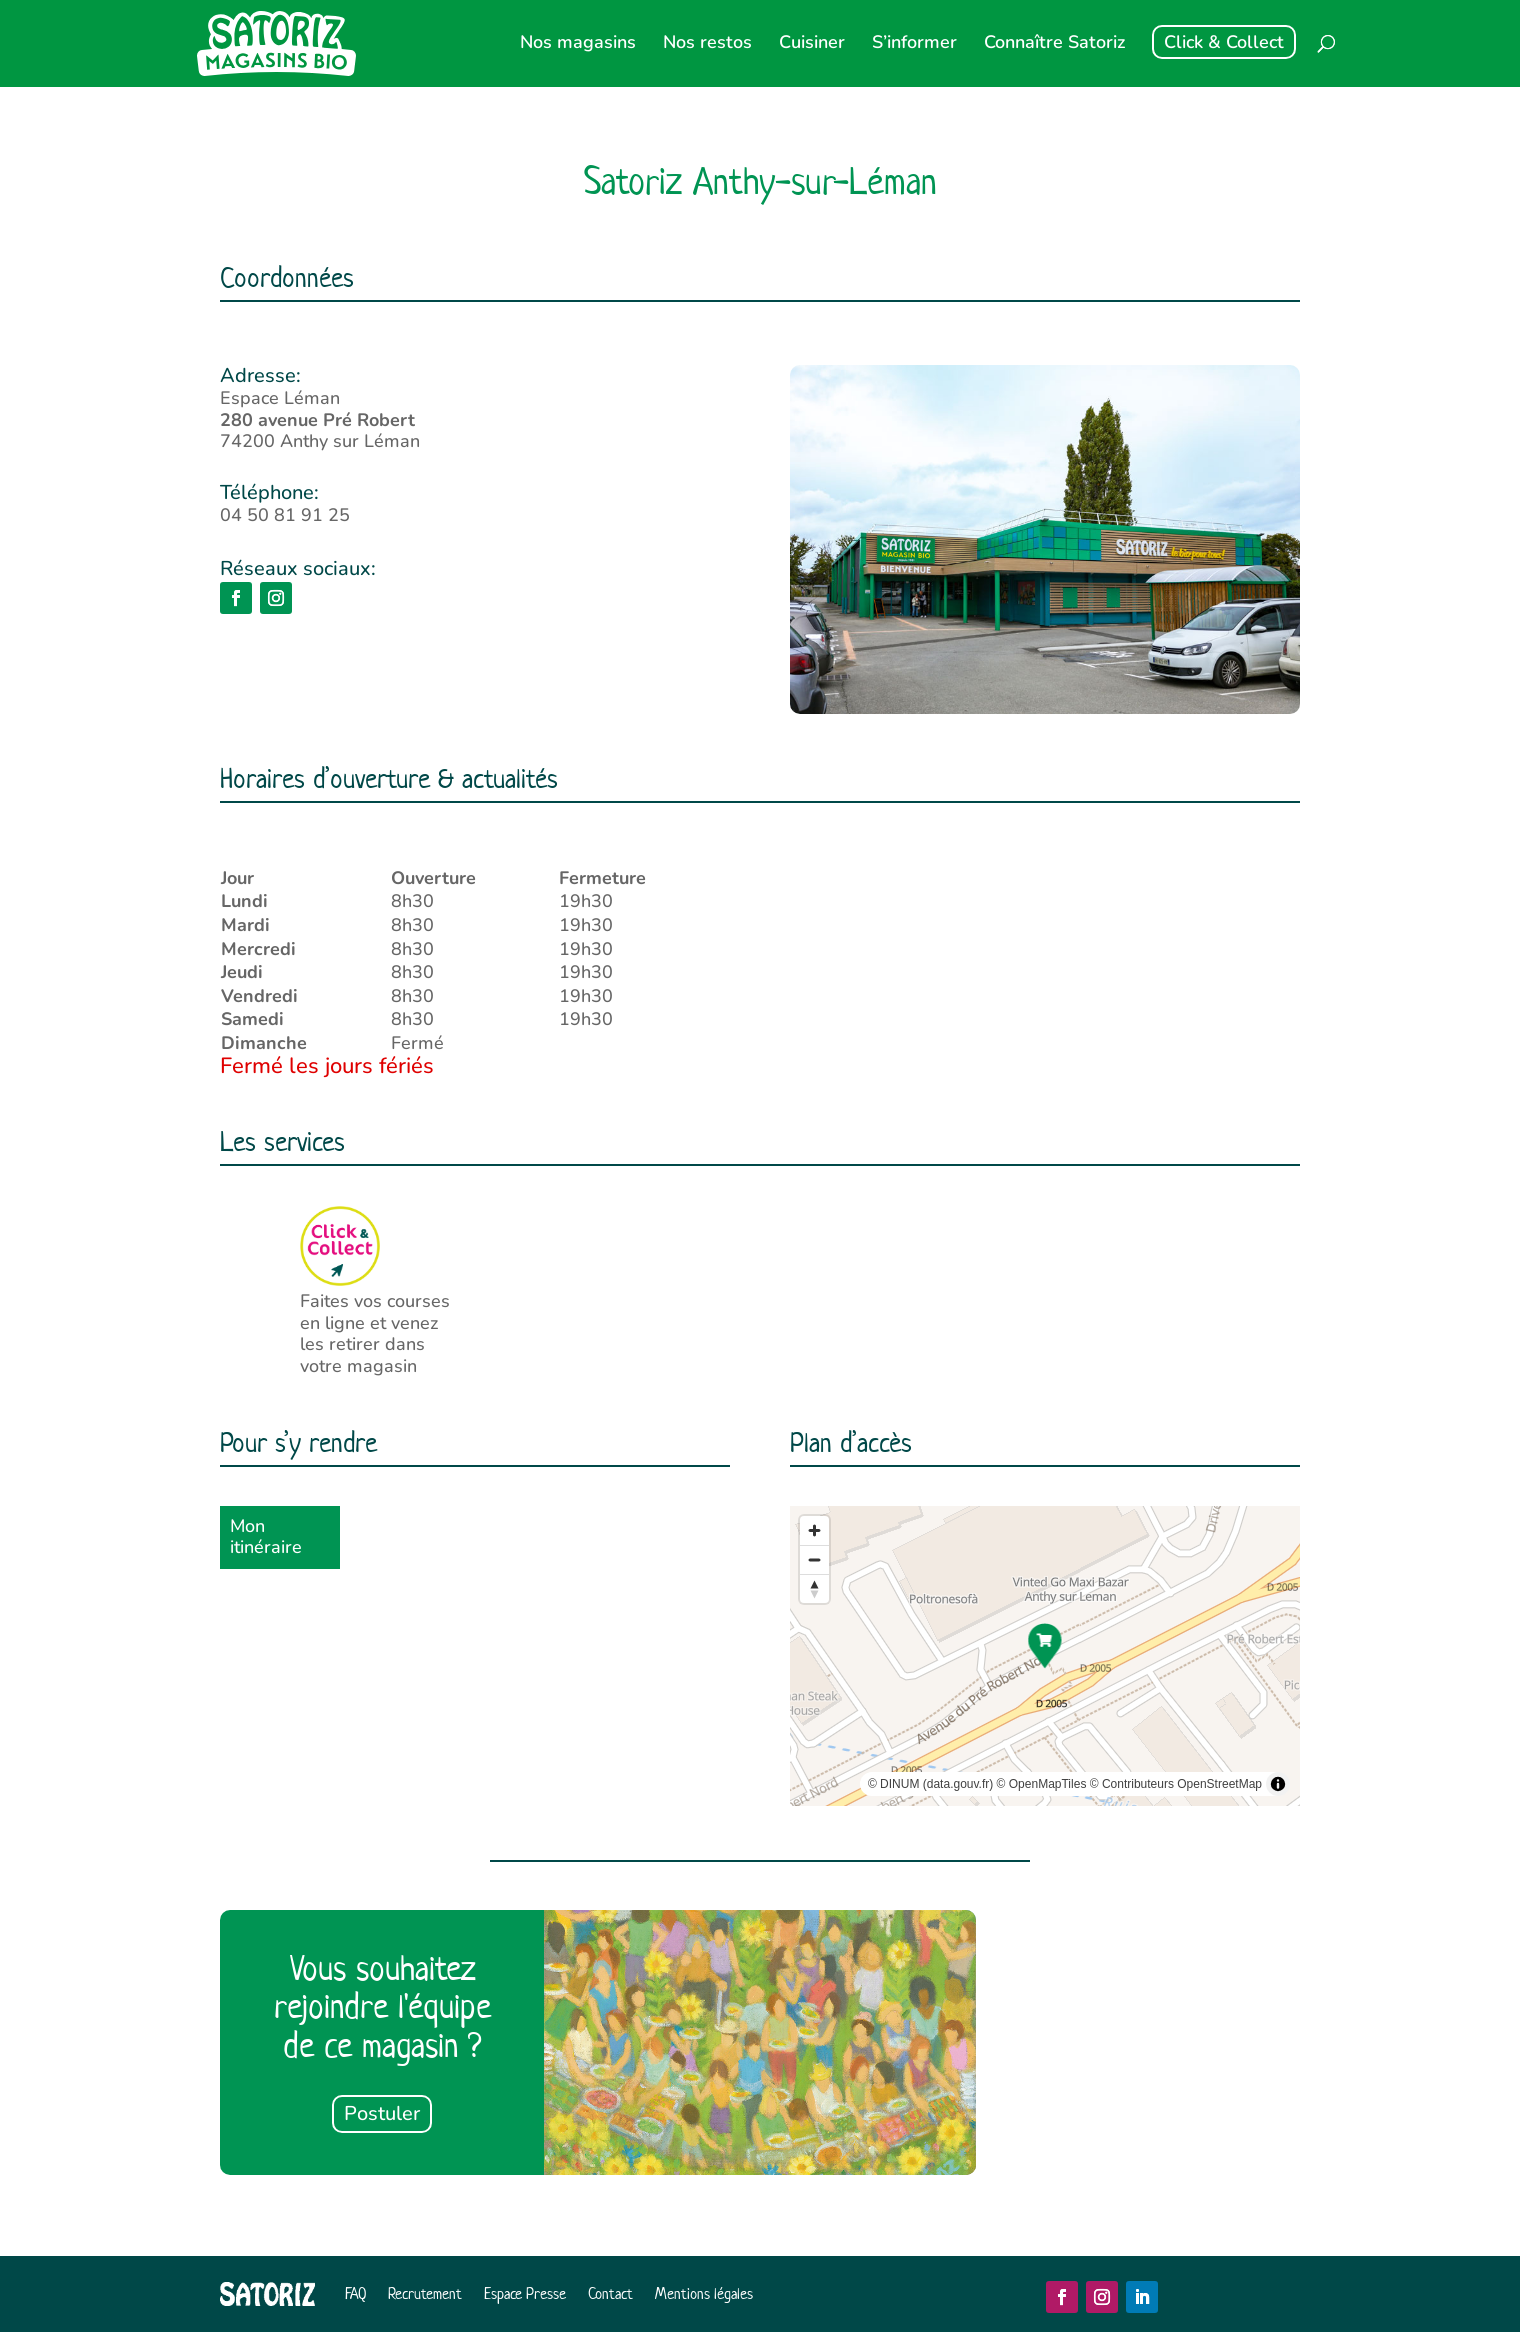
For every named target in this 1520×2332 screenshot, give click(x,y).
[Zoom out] (814, 1559)
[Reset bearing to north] (814, 1588)
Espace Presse (525, 2293)
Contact (610, 2293)
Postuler (382, 2113)
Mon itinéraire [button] (266, 1537)
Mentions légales (704, 2293)
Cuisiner (812, 44)
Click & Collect (1224, 42)
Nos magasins (578, 44)
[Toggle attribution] (1278, 1784)
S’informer (914, 44)
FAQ (355, 2293)
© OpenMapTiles (1042, 1784)
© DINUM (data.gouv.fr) (930, 1784)
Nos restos (707, 44)
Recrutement (425, 2293)
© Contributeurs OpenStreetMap (1176, 1784)
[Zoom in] (814, 1530)
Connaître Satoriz (1054, 44)
